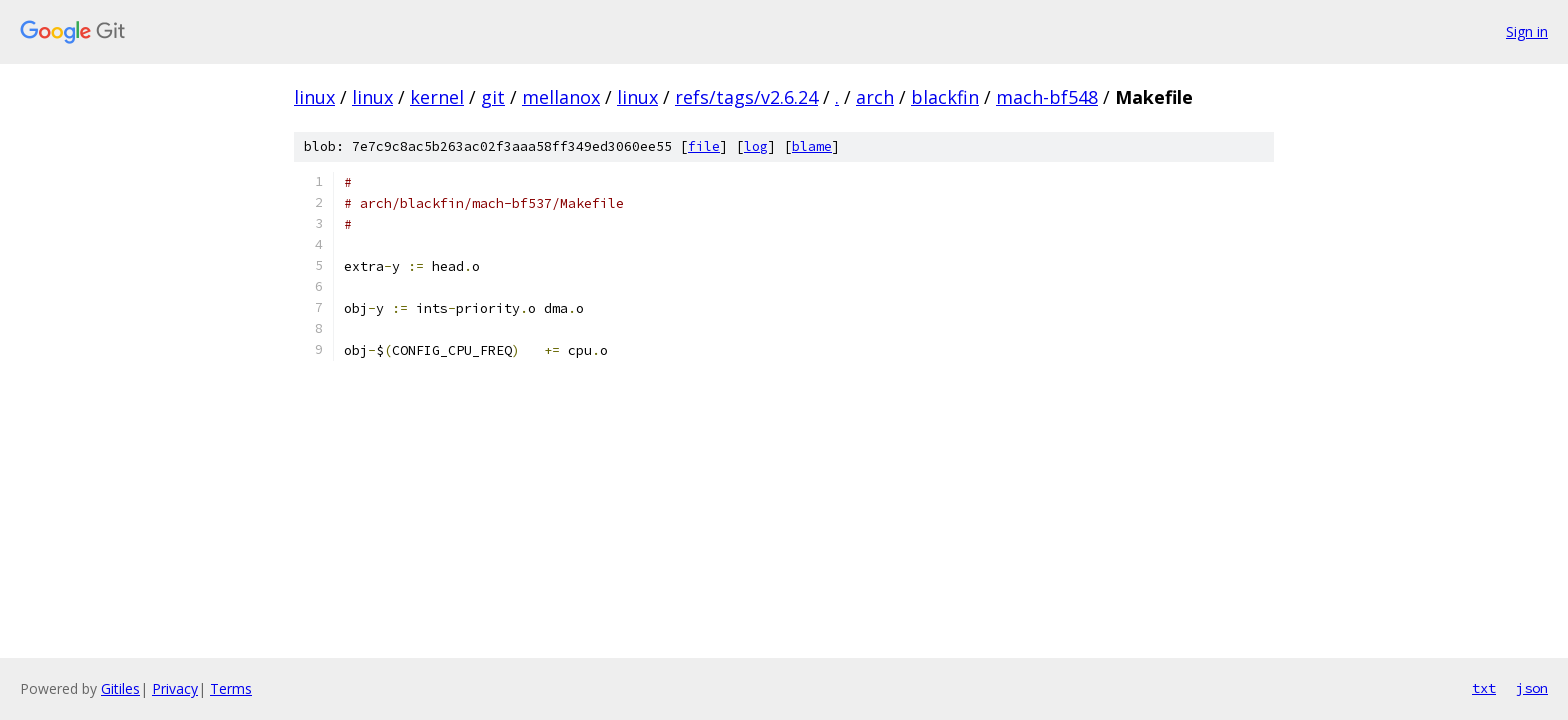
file (704, 146)
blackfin (945, 97)
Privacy (175, 688)
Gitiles (120, 688)
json (1532, 688)
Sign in (1527, 31)
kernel (437, 97)
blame (812, 146)
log (756, 146)
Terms (231, 688)
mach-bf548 (1047, 97)
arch (875, 97)
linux (314, 97)
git (493, 97)
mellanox (561, 97)
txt (1484, 688)
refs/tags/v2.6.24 (746, 97)
